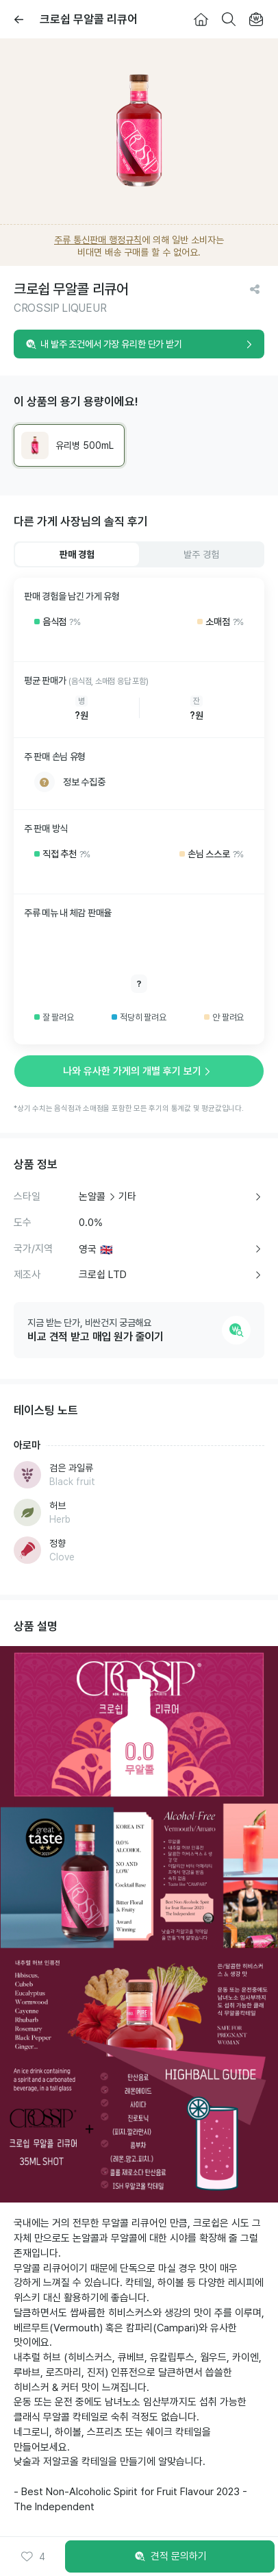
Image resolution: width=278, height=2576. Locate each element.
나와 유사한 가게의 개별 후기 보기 (139, 1071)
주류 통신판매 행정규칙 (98, 239)
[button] (32, 2557)
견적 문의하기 (170, 2557)
